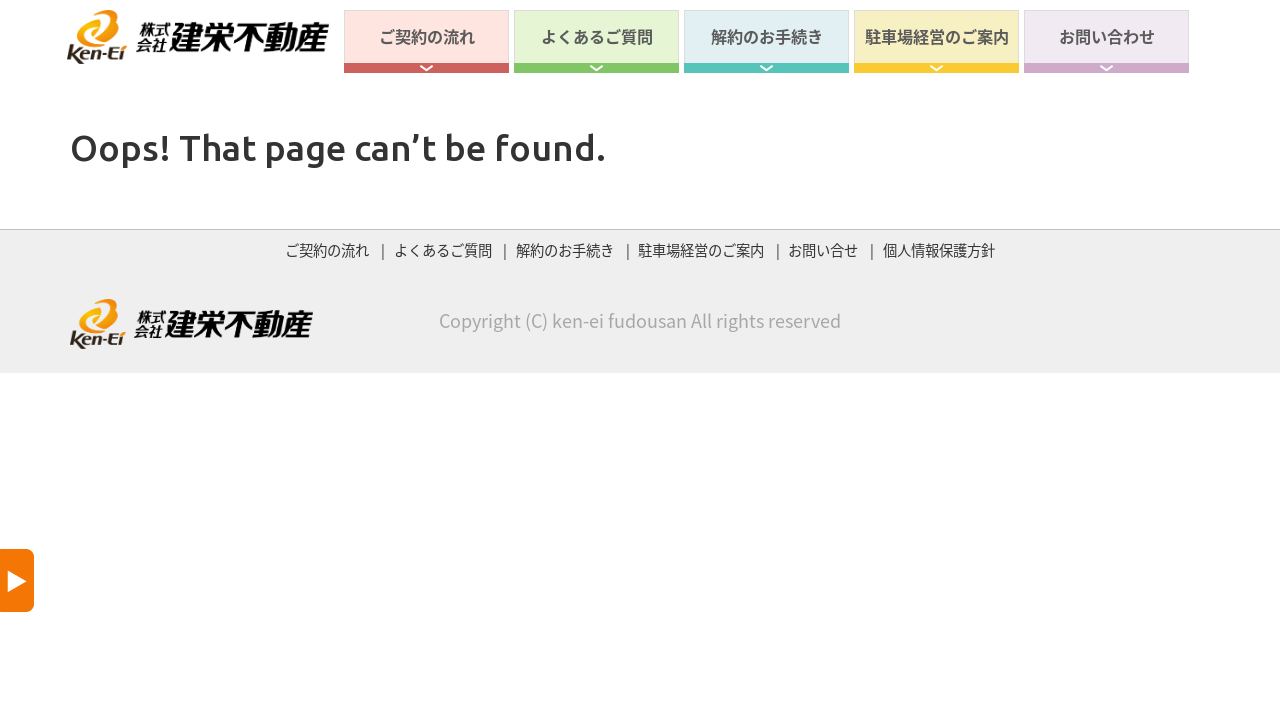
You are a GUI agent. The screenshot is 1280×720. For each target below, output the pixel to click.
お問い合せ (823, 250)
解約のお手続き (767, 36)
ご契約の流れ (427, 36)
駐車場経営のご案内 (937, 36)
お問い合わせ (1107, 36)
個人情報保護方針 (939, 250)
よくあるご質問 (597, 36)
